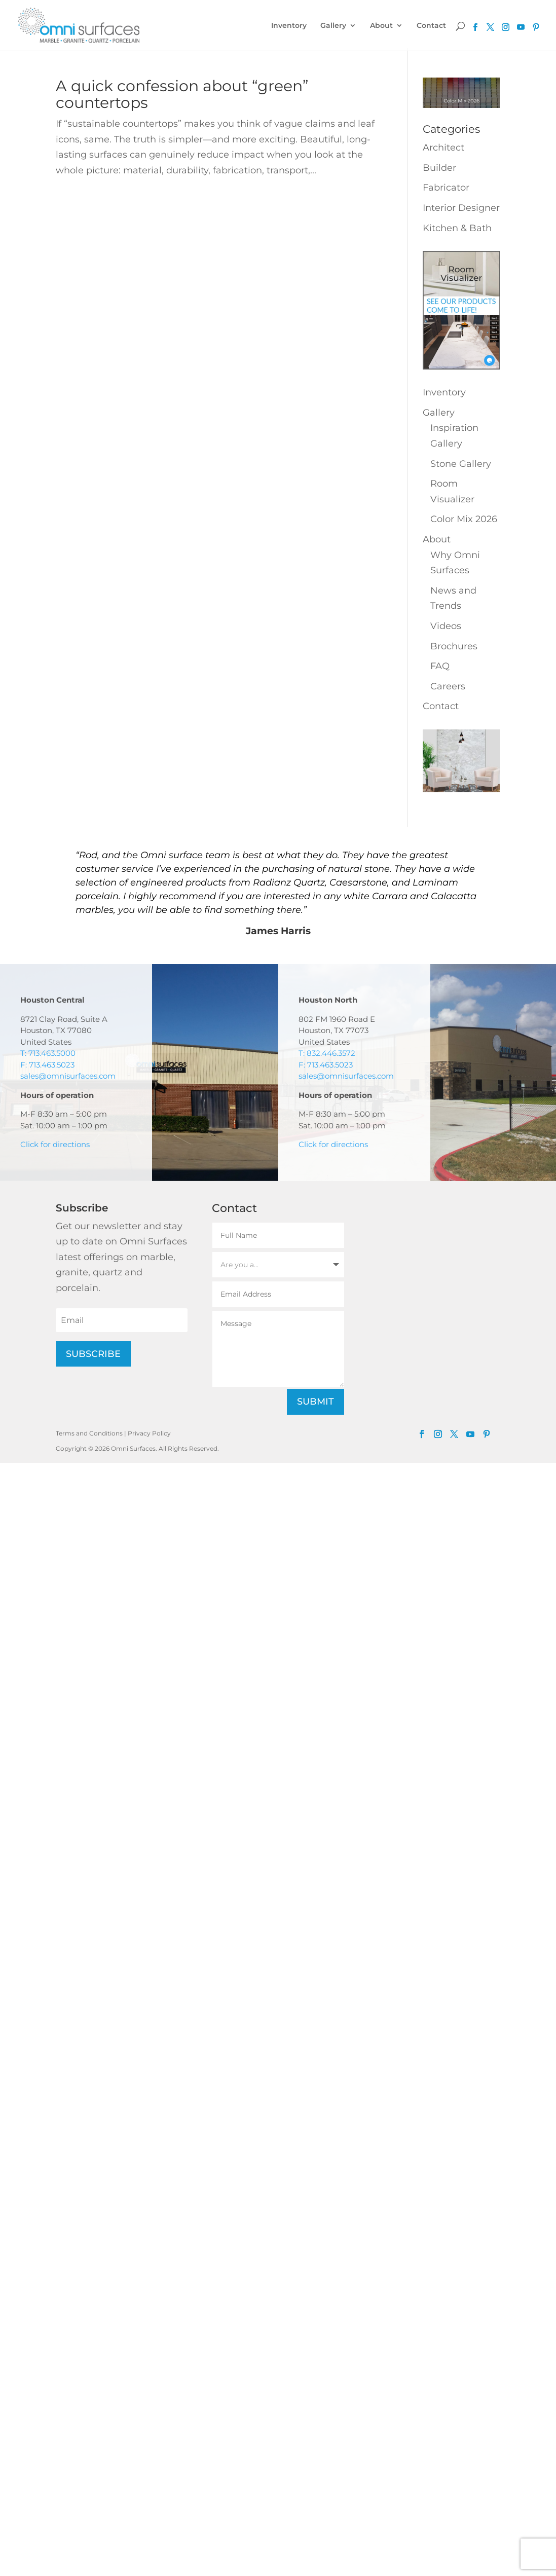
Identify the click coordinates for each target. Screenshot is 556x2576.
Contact (431, 26)
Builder (439, 167)
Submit (315, 1401)
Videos (445, 626)
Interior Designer (461, 207)
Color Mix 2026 (463, 519)
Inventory (289, 26)
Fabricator (446, 187)
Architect (443, 147)
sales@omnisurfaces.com (68, 1076)
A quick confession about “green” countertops (182, 94)
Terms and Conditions (89, 1433)
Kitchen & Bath (457, 228)
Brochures (453, 646)
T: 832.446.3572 (327, 1053)
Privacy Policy (149, 1433)
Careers (447, 686)
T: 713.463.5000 (48, 1053)
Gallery (333, 26)
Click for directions (55, 1144)
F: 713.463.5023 (47, 1065)
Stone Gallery (460, 463)
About (381, 26)
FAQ (440, 666)
